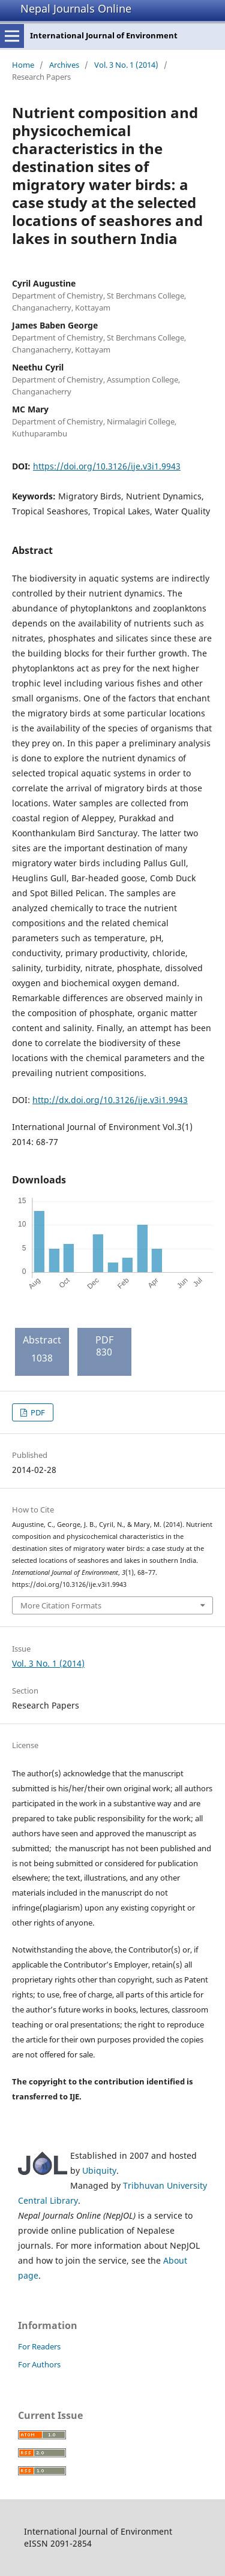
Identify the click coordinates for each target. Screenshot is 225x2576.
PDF (37, 1412)
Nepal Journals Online (75, 8)
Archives (64, 64)
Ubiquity (99, 2170)
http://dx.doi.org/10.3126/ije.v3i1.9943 (110, 1099)
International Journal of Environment (104, 35)
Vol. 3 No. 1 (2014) (126, 64)
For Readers (39, 2346)
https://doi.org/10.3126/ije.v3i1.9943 (107, 466)
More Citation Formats (60, 1605)
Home (23, 64)
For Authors (39, 2364)
